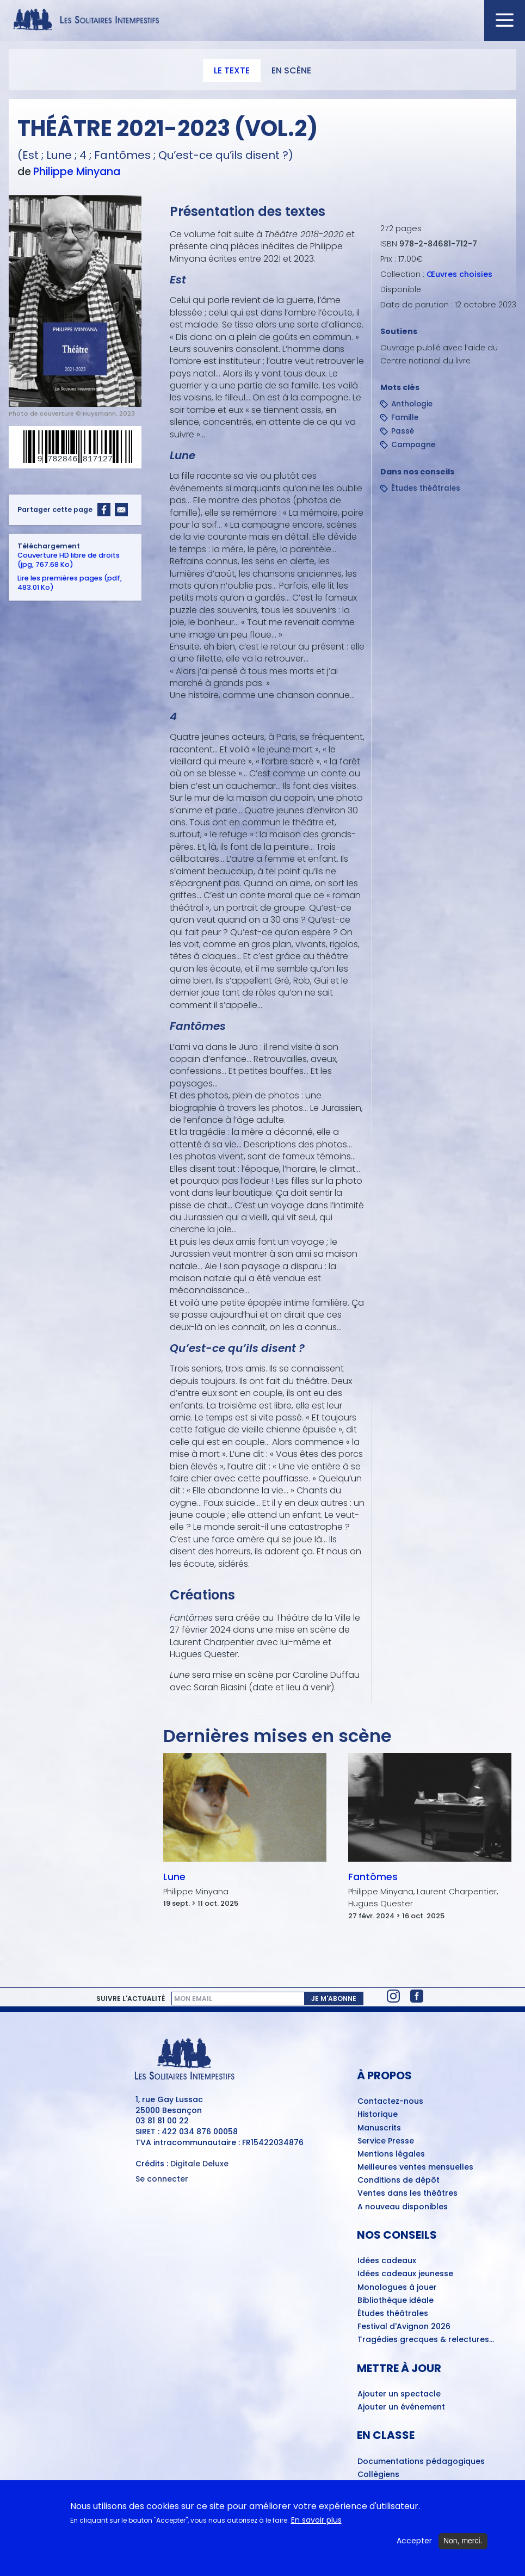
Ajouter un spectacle (399, 2394)
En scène (291, 70)
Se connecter (161, 2179)
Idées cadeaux (386, 2261)
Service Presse (385, 2141)
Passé (402, 431)
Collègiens (378, 2475)
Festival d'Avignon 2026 (403, 2327)
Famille (404, 417)
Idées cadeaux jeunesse (405, 2274)
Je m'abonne (333, 1998)
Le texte (232, 70)
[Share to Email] (121, 510)
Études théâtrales (425, 488)
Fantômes (373, 1876)
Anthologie (412, 404)
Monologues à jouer (397, 2288)
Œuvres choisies (459, 274)
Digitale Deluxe (199, 2163)
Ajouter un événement (401, 2407)
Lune (174, 1876)
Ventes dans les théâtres (407, 2193)
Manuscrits (379, 2128)
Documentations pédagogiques (421, 2462)
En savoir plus (316, 2524)
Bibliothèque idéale (395, 2301)
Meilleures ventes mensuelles (415, 2167)
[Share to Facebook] (103, 510)
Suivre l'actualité (130, 1999)
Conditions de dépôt (398, 2180)
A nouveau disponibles (402, 2207)
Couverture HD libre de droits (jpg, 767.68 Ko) (68, 560)
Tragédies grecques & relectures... (425, 2340)
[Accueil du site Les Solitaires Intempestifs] (262, 20)
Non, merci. (463, 2544)
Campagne (413, 445)
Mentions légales (391, 2154)
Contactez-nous (390, 2101)
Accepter (414, 2545)
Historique (377, 2115)
